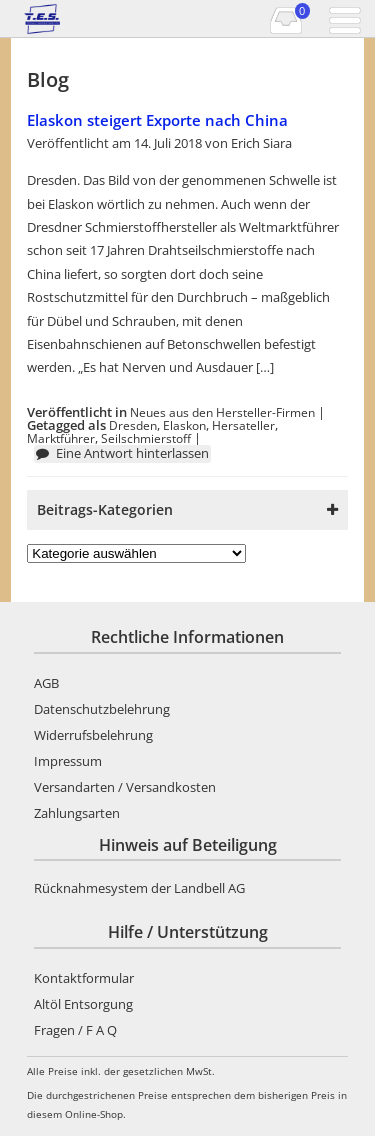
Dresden (133, 425)
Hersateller (243, 425)
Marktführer (61, 438)
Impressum (68, 761)
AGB (46, 683)
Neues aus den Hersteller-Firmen (222, 412)
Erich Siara (261, 143)
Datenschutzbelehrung (102, 709)
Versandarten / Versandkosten (125, 787)
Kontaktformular (84, 978)
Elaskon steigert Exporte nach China (157, 120)
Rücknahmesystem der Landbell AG (139, 888)
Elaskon (184, 425)
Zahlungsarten (77, 813)
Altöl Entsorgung (83, 1004)
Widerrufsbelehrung (93, 735)
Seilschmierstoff (146, 438)
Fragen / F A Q (75, 1030)
